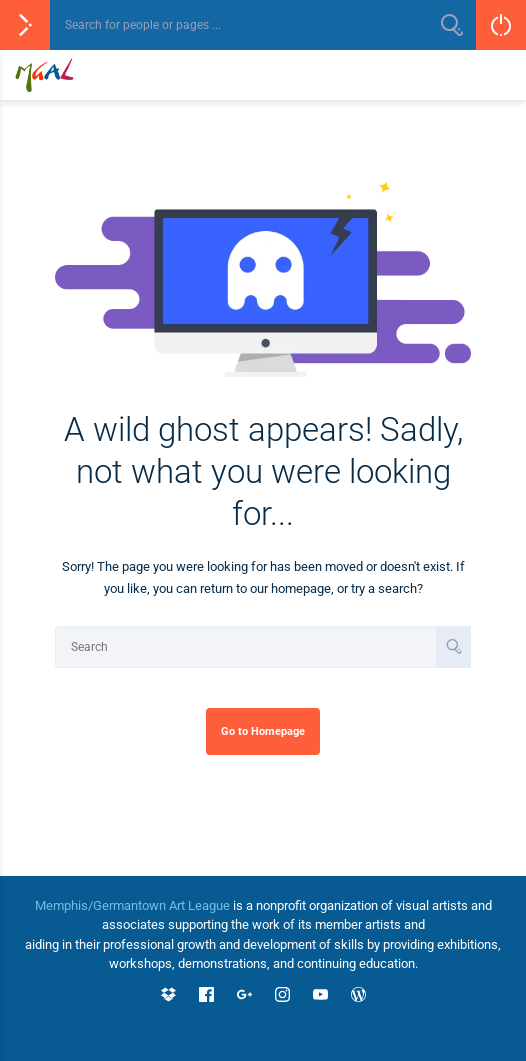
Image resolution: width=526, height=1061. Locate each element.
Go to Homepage (263, 731)
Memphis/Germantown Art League (132, 905)
